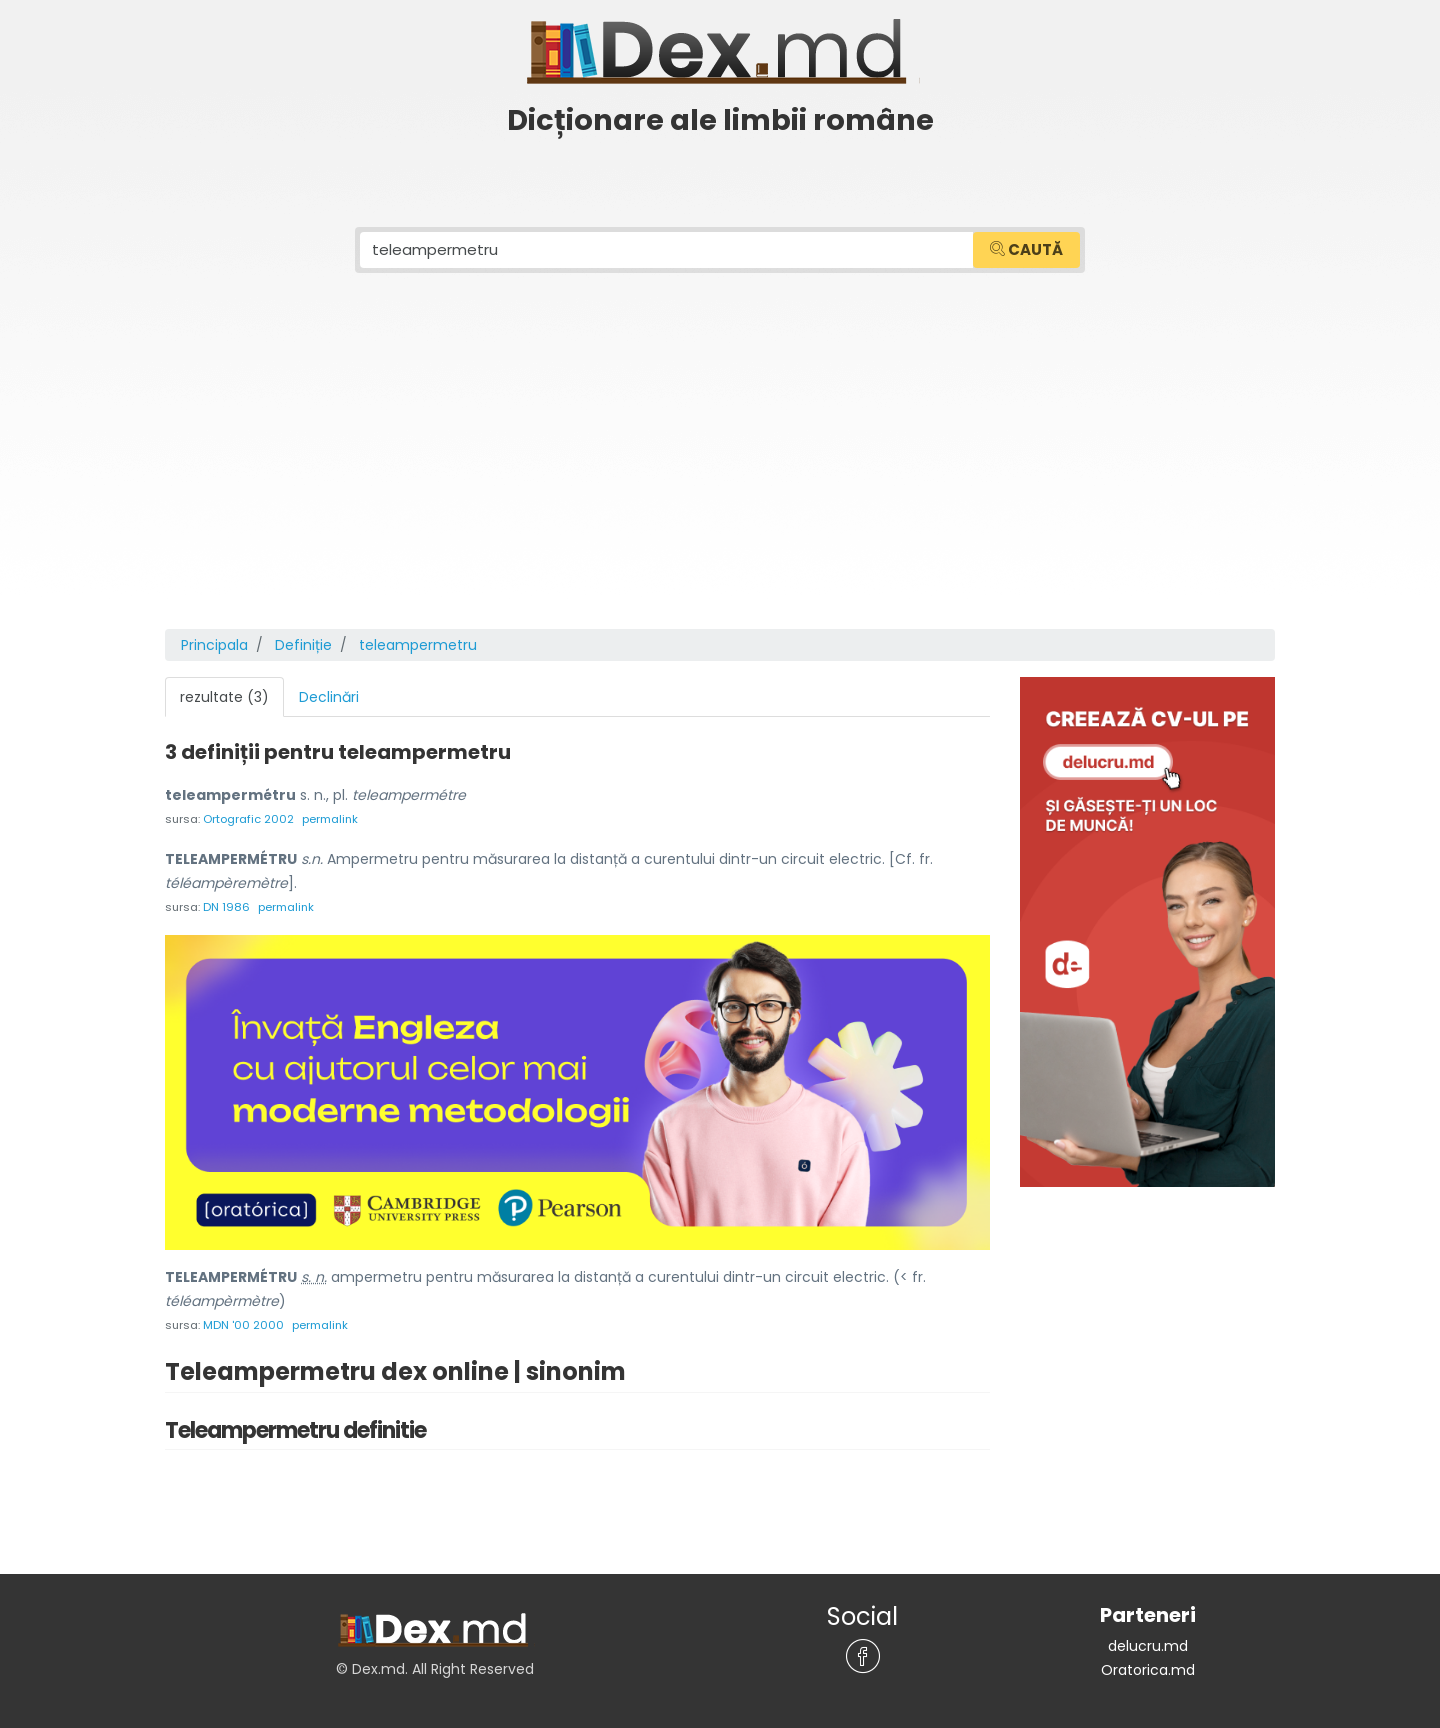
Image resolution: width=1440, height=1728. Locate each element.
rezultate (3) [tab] (224, 697)
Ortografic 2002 (248, 819)
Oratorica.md (1148, 1670)
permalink (330, 819)
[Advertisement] (720, 479)
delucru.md (1148, 1646)
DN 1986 (226, 907)
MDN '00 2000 (243, 1325)
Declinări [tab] (329, 697)
